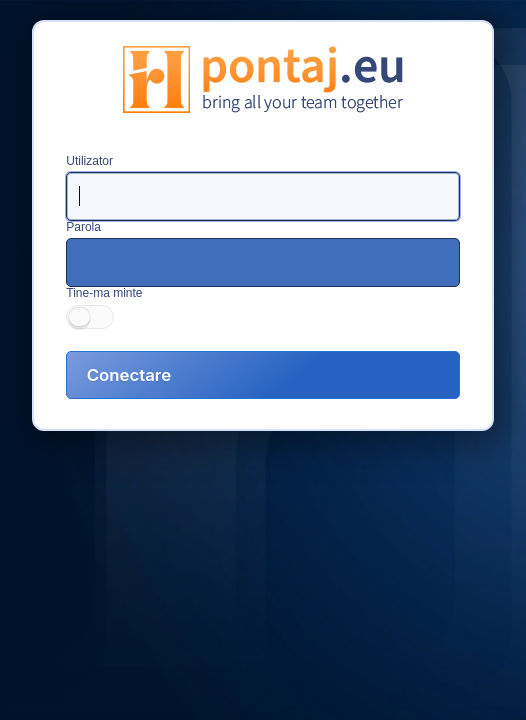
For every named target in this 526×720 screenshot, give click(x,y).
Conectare (129, 375)
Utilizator (89, 161)
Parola (83, 227)
